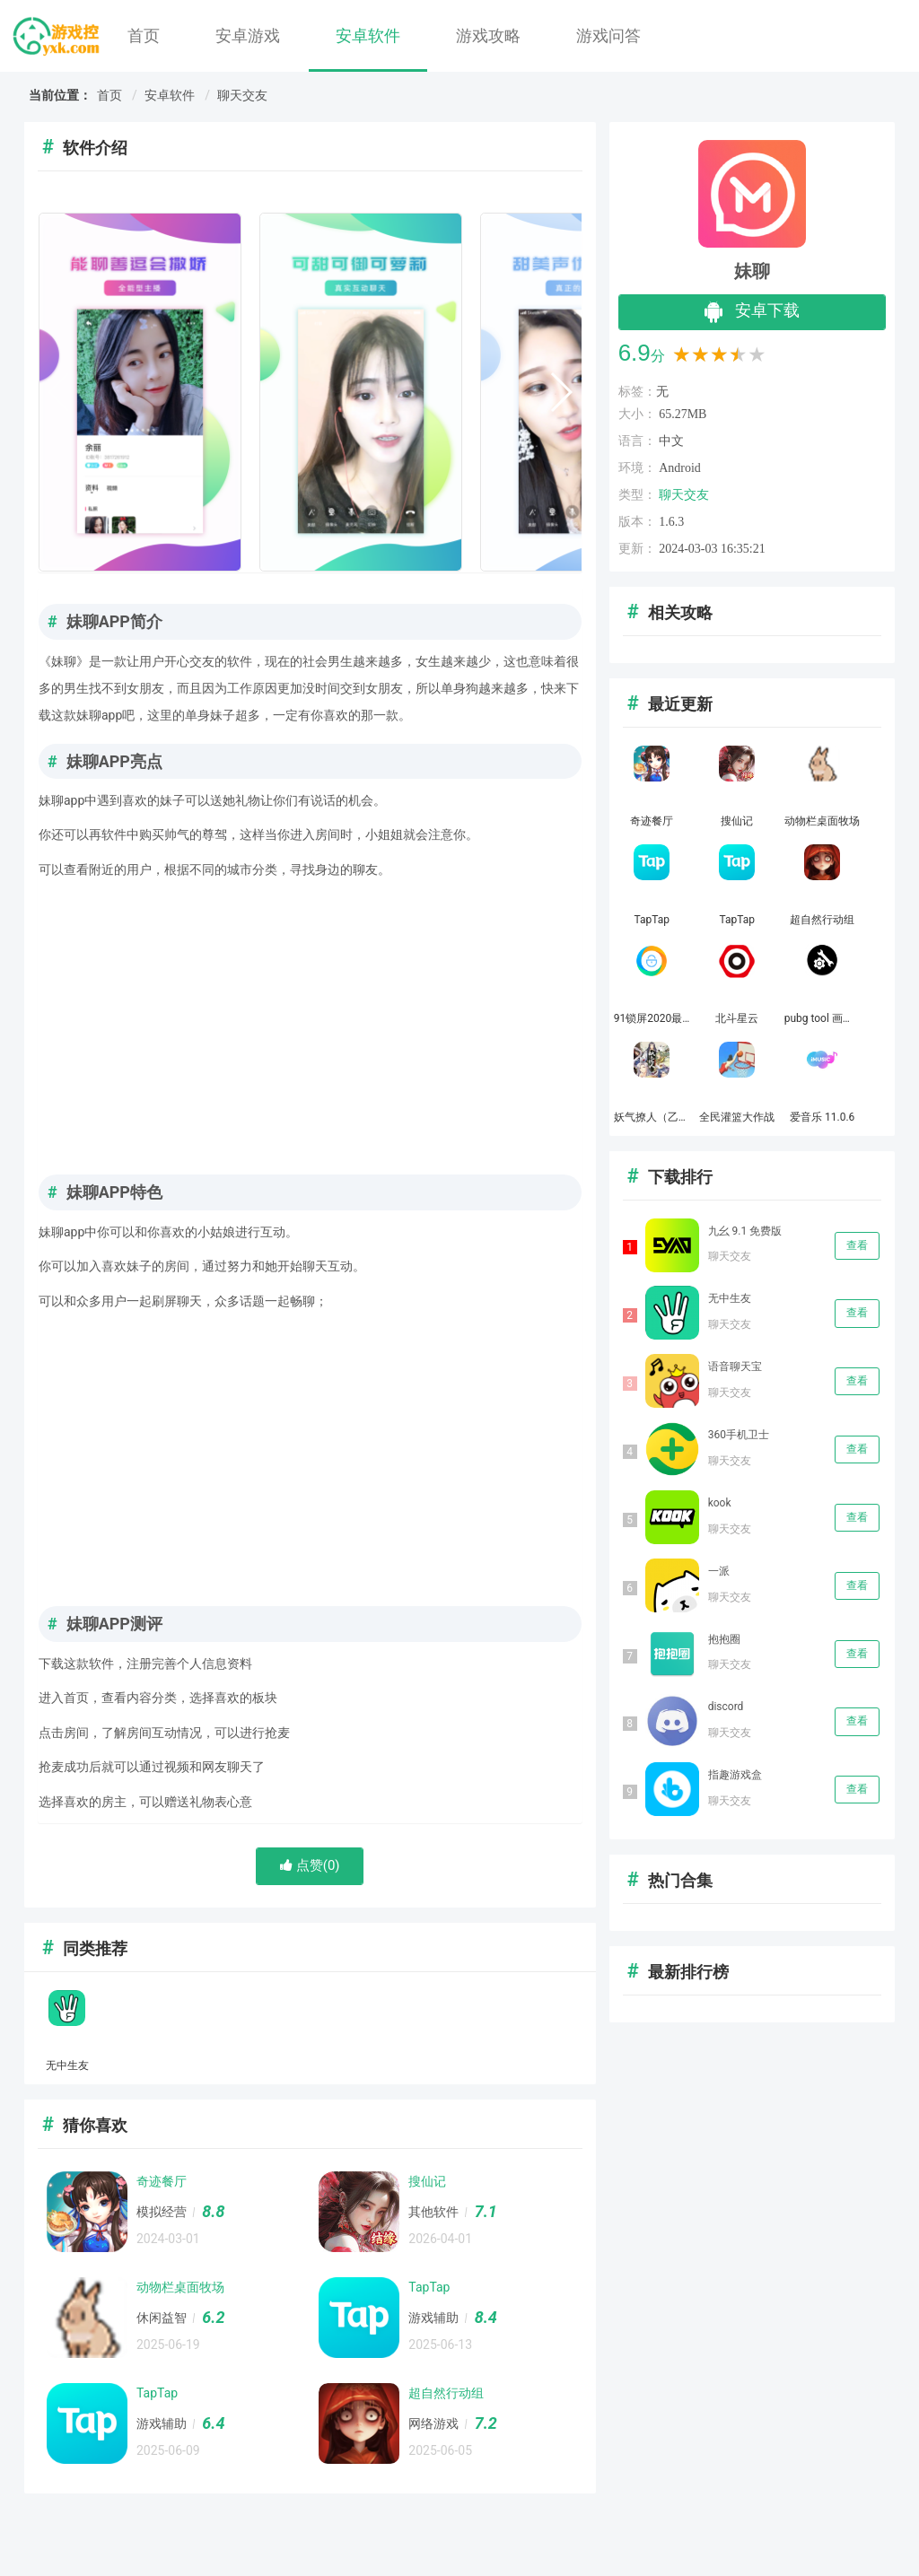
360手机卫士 (738, 1434)
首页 (143, 35)
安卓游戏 (247, 35)
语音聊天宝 (735, 1366)
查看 (857, 1245)
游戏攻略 (488, 35)
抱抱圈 (724, 1639)
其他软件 (433, 2212)
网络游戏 (433, 2423)
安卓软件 (368, 35)
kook (719, 1503)
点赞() (310, 1865)
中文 (671, 441)
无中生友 (729, 1298)
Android (680, 468)
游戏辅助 (433, 2317)
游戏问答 (608, 35)
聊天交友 (242, 95)
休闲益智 (161, 2317)
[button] (560, 392)
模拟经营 (161, 2212)
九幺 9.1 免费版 (745, 1231)
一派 (719, 1571)
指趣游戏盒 (735, 1774)
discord (726, 1706)
